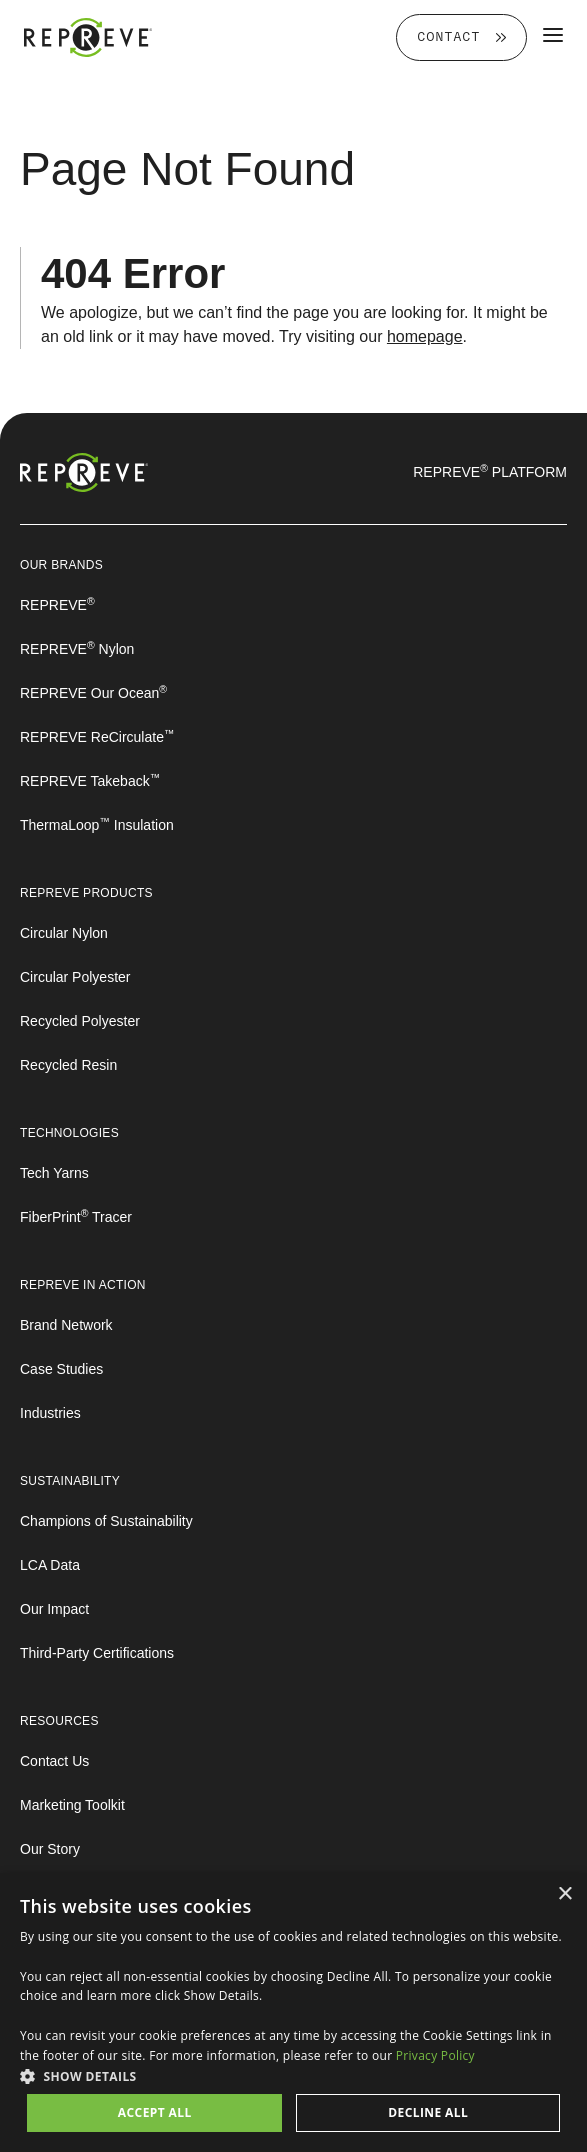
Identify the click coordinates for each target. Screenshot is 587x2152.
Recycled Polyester (80, 1021)
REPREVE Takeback (90, 781)
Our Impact (54, 1609)
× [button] (564, 1894)
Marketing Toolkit (72, 1805)
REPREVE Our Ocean (93, 693)
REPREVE (57, 605)
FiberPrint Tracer (76, 1217)
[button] (293, 2076)
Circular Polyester (75, 977)
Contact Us (54, 1761)
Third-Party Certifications (97, 1653)
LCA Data (50, 1565)
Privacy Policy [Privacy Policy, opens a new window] (435, 2055)
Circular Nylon (64, 933)
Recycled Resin (68, 1065)
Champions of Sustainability (106, 1521)
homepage (425, 336)
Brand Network (66, 1325)
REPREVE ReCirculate (97, 737)
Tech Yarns (54, 1173)
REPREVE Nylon (77, 649)
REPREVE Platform (490, 472)
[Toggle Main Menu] (553, 34)
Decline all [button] (428, 2112)
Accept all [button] (155, 2112)
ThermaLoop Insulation (97, 825)
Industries (50, 1413)
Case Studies (61, 1369)
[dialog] (293, 2012)
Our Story (50, 1849)
